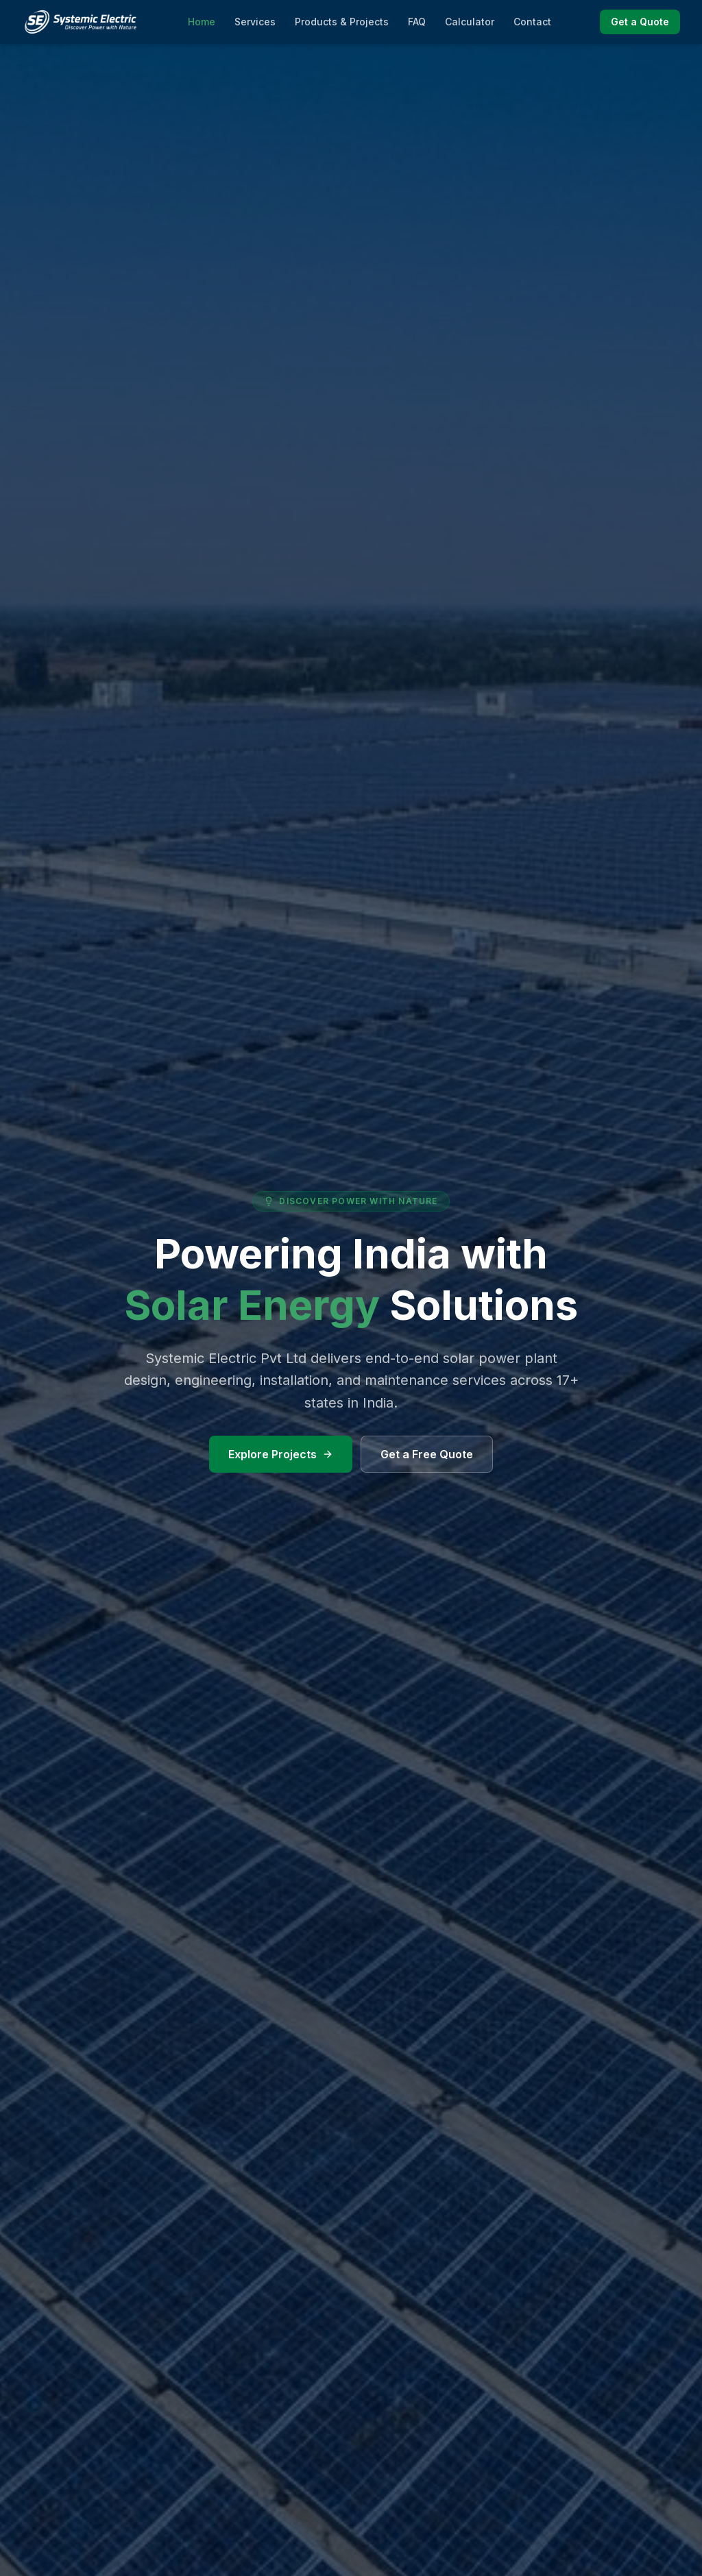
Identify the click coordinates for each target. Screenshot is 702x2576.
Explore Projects (280, 1454)
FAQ (417, 21)
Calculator (469, 21)
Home (201, 21)
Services (255, 21)
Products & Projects (342, 21)
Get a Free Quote (426, 1454)
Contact (532, 21)
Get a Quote (640, 21)
